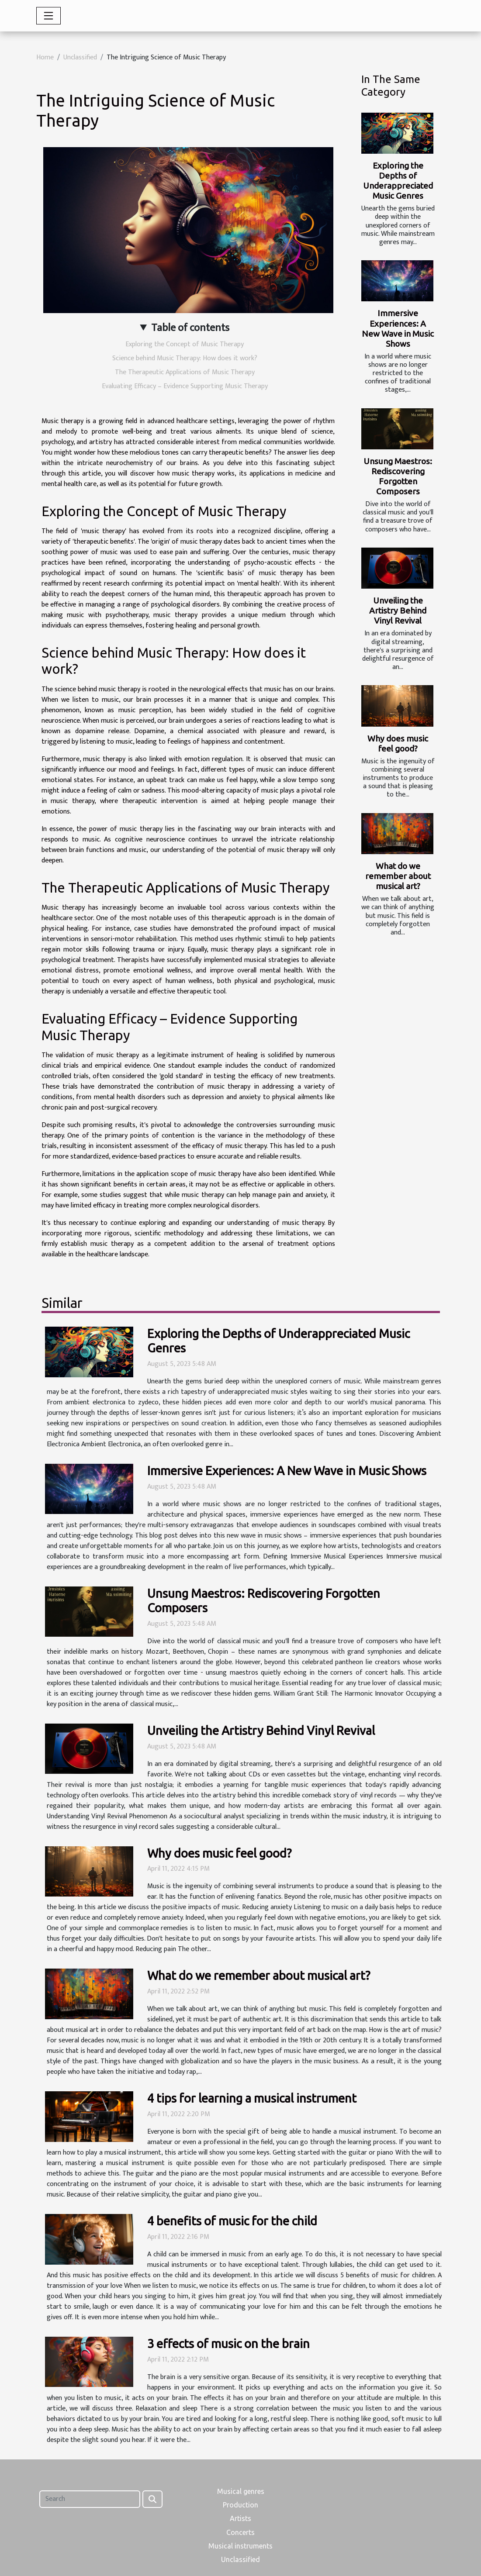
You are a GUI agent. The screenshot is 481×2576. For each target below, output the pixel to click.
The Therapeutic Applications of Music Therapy (185, 372)
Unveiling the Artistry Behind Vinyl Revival (397, 610)
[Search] (89, 2499)
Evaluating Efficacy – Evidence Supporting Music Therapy (185, 386)
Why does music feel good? (397, 743)
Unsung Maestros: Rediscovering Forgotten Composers (397, 476)
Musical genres (240, 2491)
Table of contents (190, 328)
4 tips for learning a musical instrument (251, 2098)
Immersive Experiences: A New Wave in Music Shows (398, 328)
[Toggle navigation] (48, 15)
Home (45, 57)
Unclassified (80, 57)
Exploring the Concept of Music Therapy (184, 344)
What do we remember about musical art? (398, 876)
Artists (240, 2518)
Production (240, 2505)
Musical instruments (240, 2546)
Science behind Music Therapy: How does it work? (184, 358)
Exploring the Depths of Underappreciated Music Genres (398, 180)
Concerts (240, 2532)
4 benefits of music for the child (232, 2221)
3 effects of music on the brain (228, 2343)
